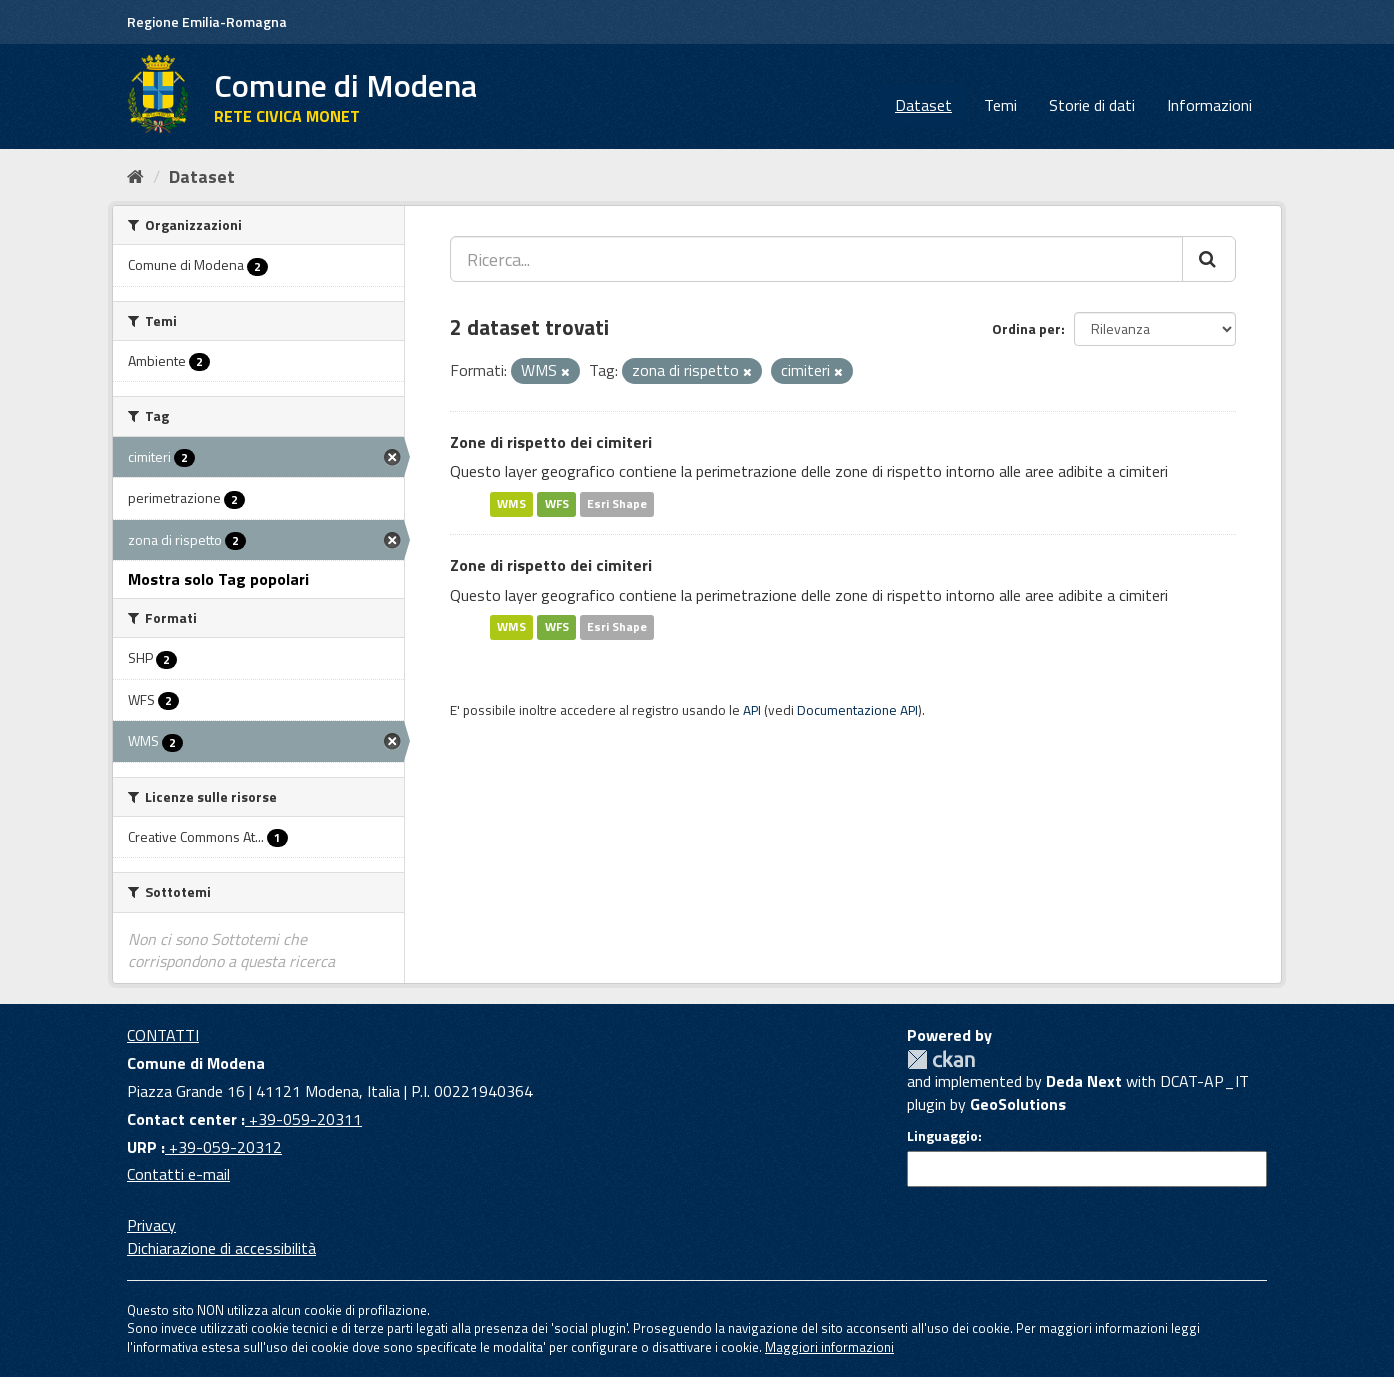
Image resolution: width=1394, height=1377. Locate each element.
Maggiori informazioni (829, 1347)
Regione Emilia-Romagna (207, 21)
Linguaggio (942, 1136)
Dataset (923, 105)
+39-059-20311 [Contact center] (303, 1119)
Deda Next (1084, 1081)
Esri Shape (617, 503)
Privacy (151, 1225)
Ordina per (1026, 328)
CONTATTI (163, 1035)
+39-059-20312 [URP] (223, 1147)
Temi (1000, 105)
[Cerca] (1209, 259)
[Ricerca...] (816, 259)
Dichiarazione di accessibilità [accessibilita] (221, 1248)
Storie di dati (1092, 105)
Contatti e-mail (178, 1174)
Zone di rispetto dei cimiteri (551, 442)
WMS (511, 503)
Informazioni (1209, 105)
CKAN (941, 1059)
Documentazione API (857, 710)
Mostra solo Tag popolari (218, 579)
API (752, 710)
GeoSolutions (1018, 1104)
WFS (557, 503)
